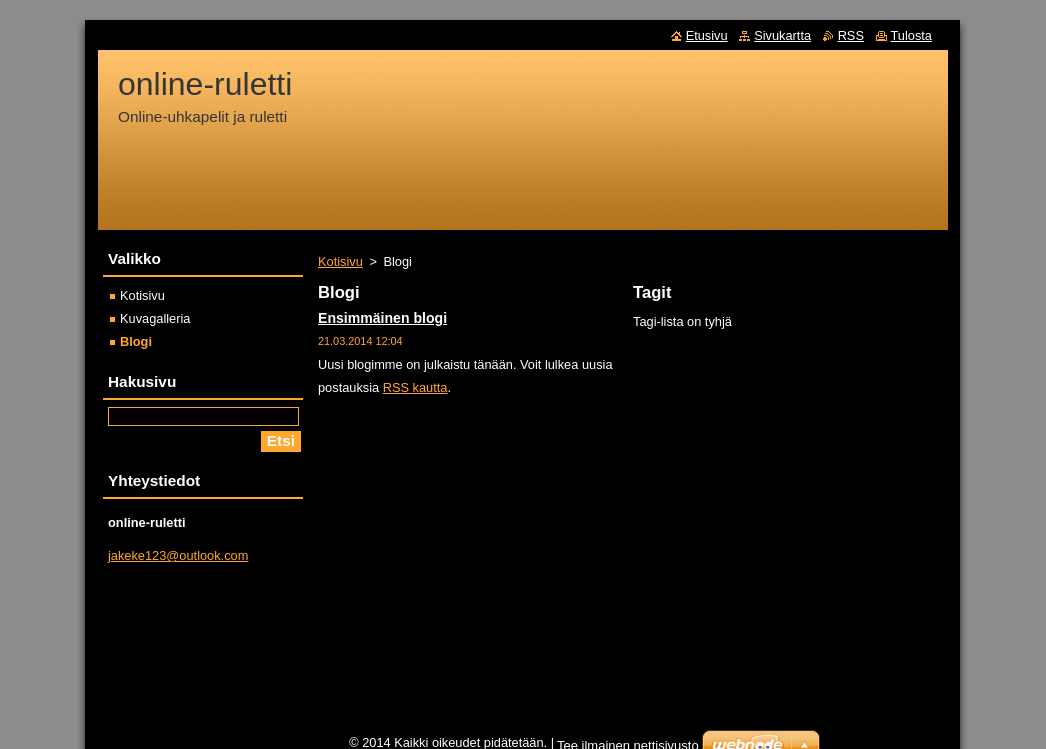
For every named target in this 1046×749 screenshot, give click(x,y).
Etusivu (707, 35)
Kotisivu (340, 261)
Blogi (136, 341)
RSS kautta (415, 387)
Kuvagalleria (155, 318)
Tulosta (912, 35)
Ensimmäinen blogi (382, 318)
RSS (851, 35)
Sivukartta (782, 35)
